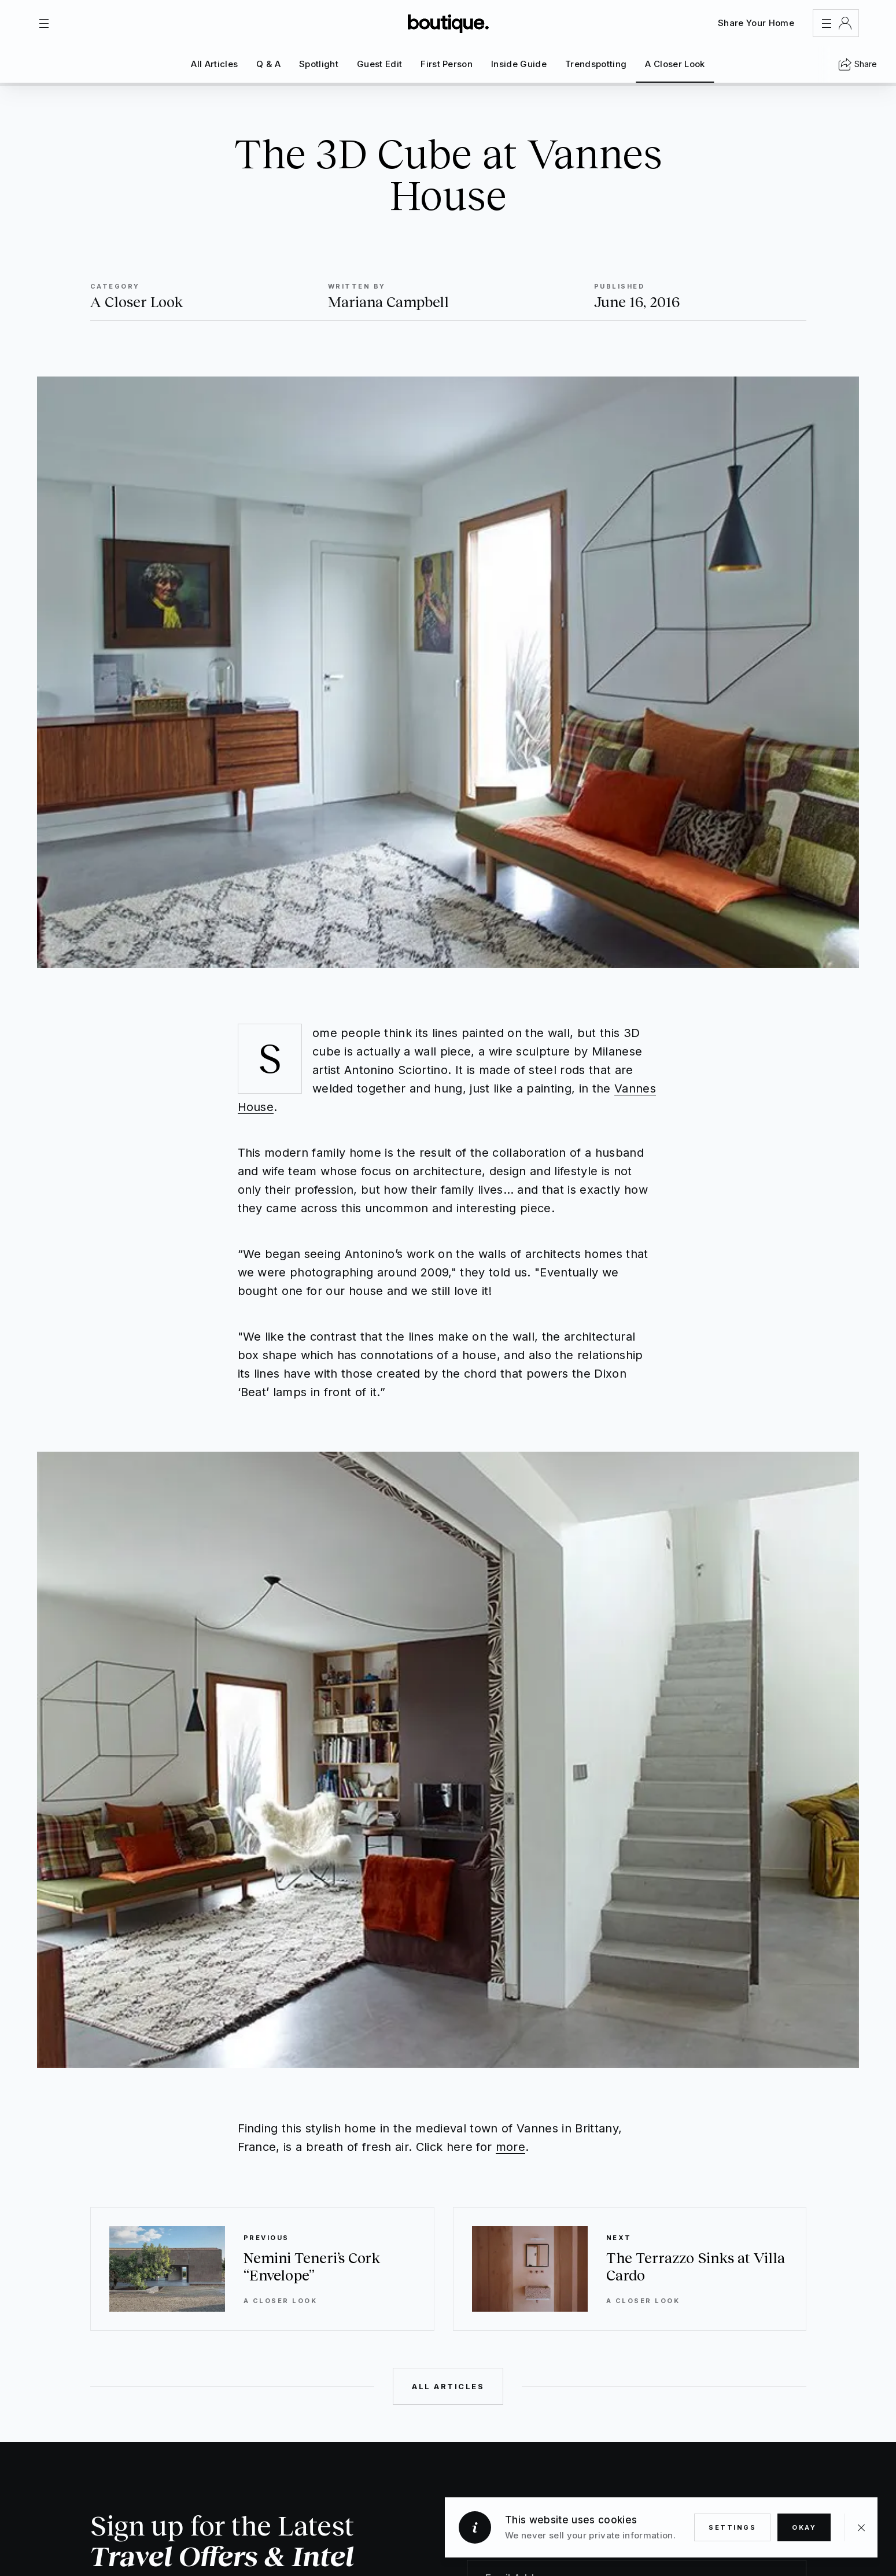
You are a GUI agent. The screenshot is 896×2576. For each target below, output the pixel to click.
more (510, 2147)
